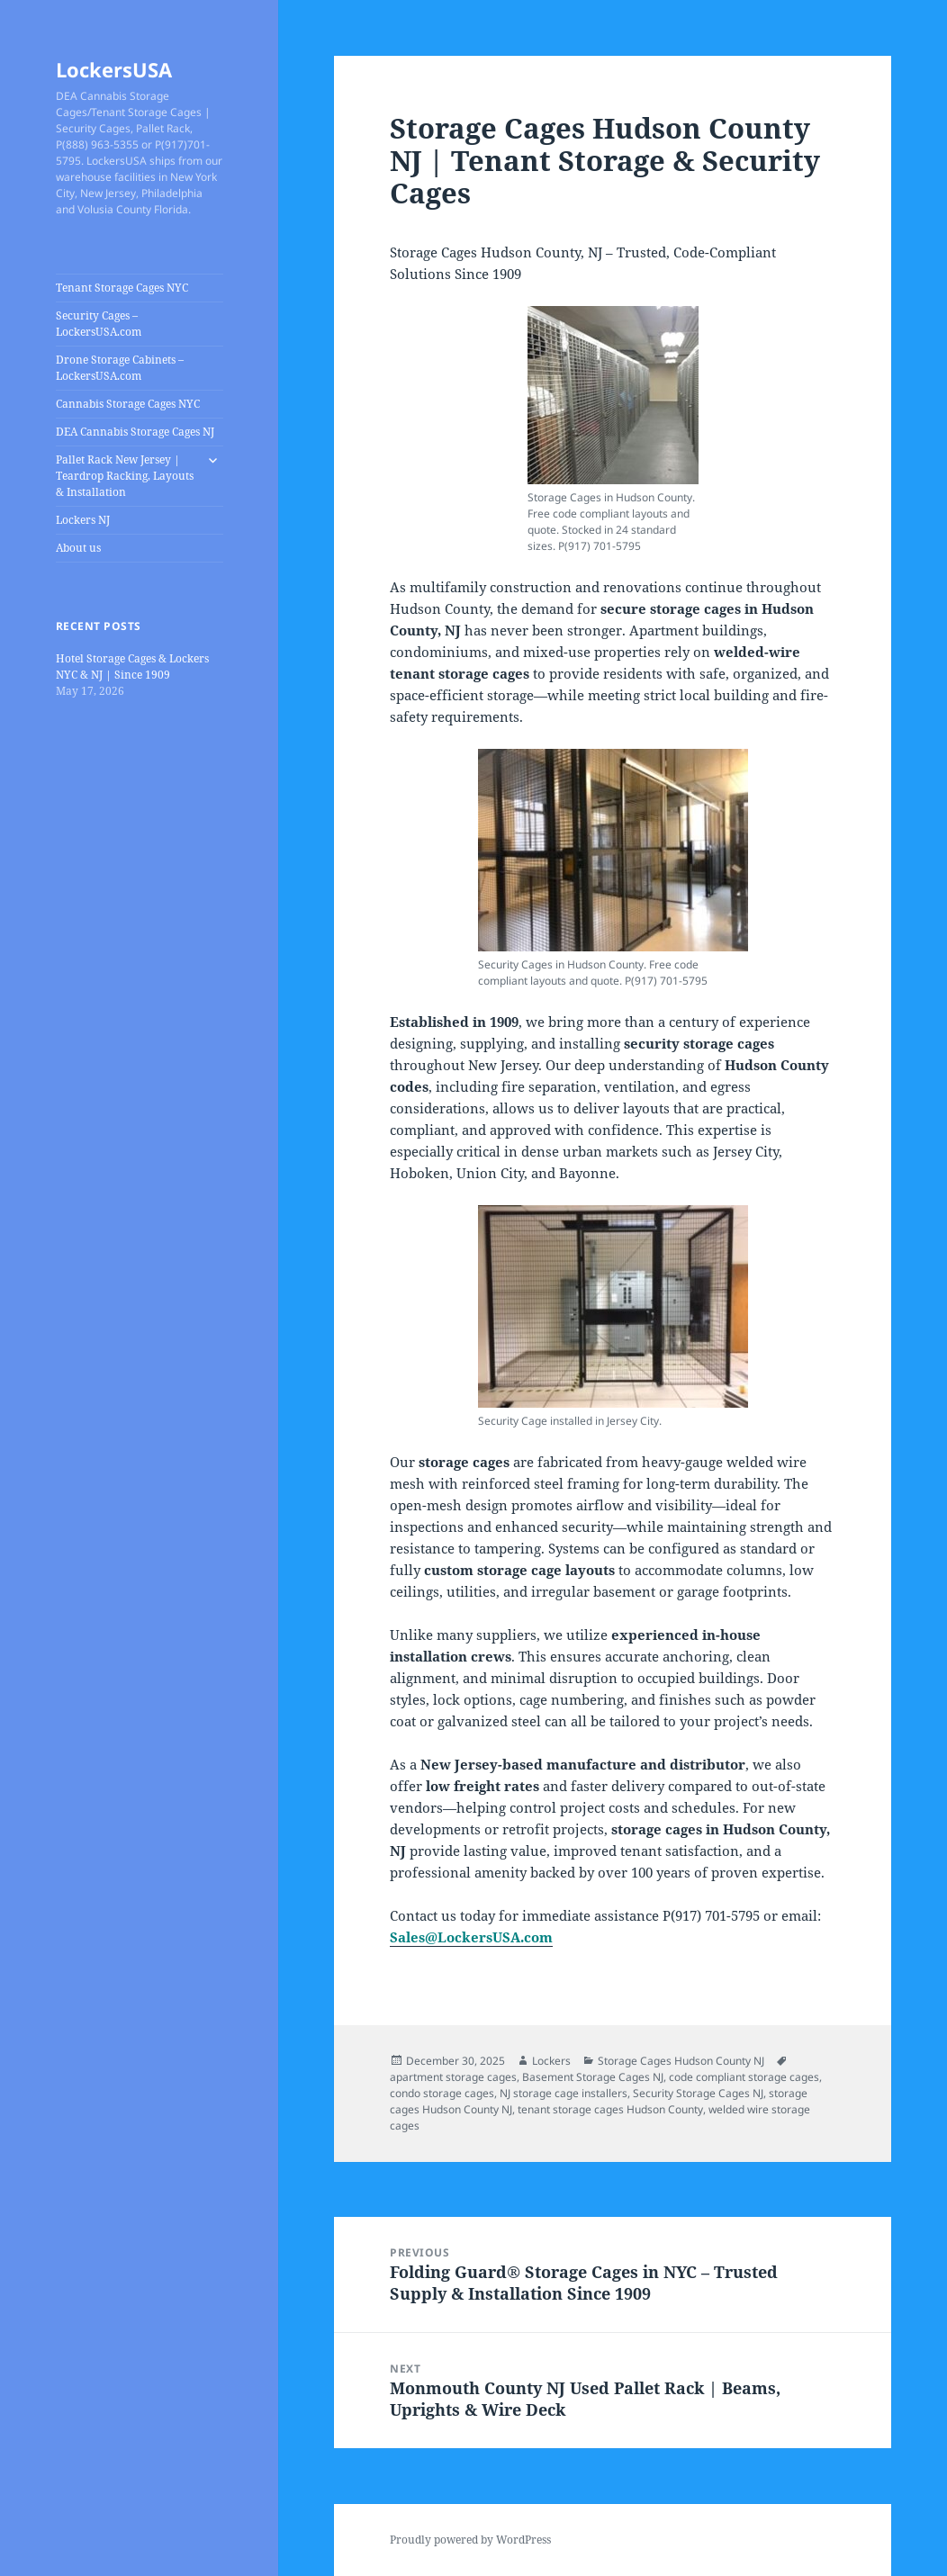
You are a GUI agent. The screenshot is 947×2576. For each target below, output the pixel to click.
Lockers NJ (83, 519)
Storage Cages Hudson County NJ (681, 2060)
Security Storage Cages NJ (698, 2093)
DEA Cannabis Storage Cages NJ (135, 431)
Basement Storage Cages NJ (592, 2077)
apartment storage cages (453, 2077)
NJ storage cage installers (563, 2093)
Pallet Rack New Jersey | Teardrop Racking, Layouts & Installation (125, 476)
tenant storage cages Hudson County (610, 2109)
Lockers (551, 2060)
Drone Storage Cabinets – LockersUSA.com (120, 367)
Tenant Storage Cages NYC (122, 287)
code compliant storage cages (744, 2077)
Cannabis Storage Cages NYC (128, 403)
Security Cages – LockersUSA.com (98, 323)
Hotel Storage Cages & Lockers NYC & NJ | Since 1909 (132, 666)
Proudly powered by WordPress (470, 2539)
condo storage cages (442, 2093)
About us (78, 547)
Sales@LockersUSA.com (471, 1937)
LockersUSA (114, 69)
